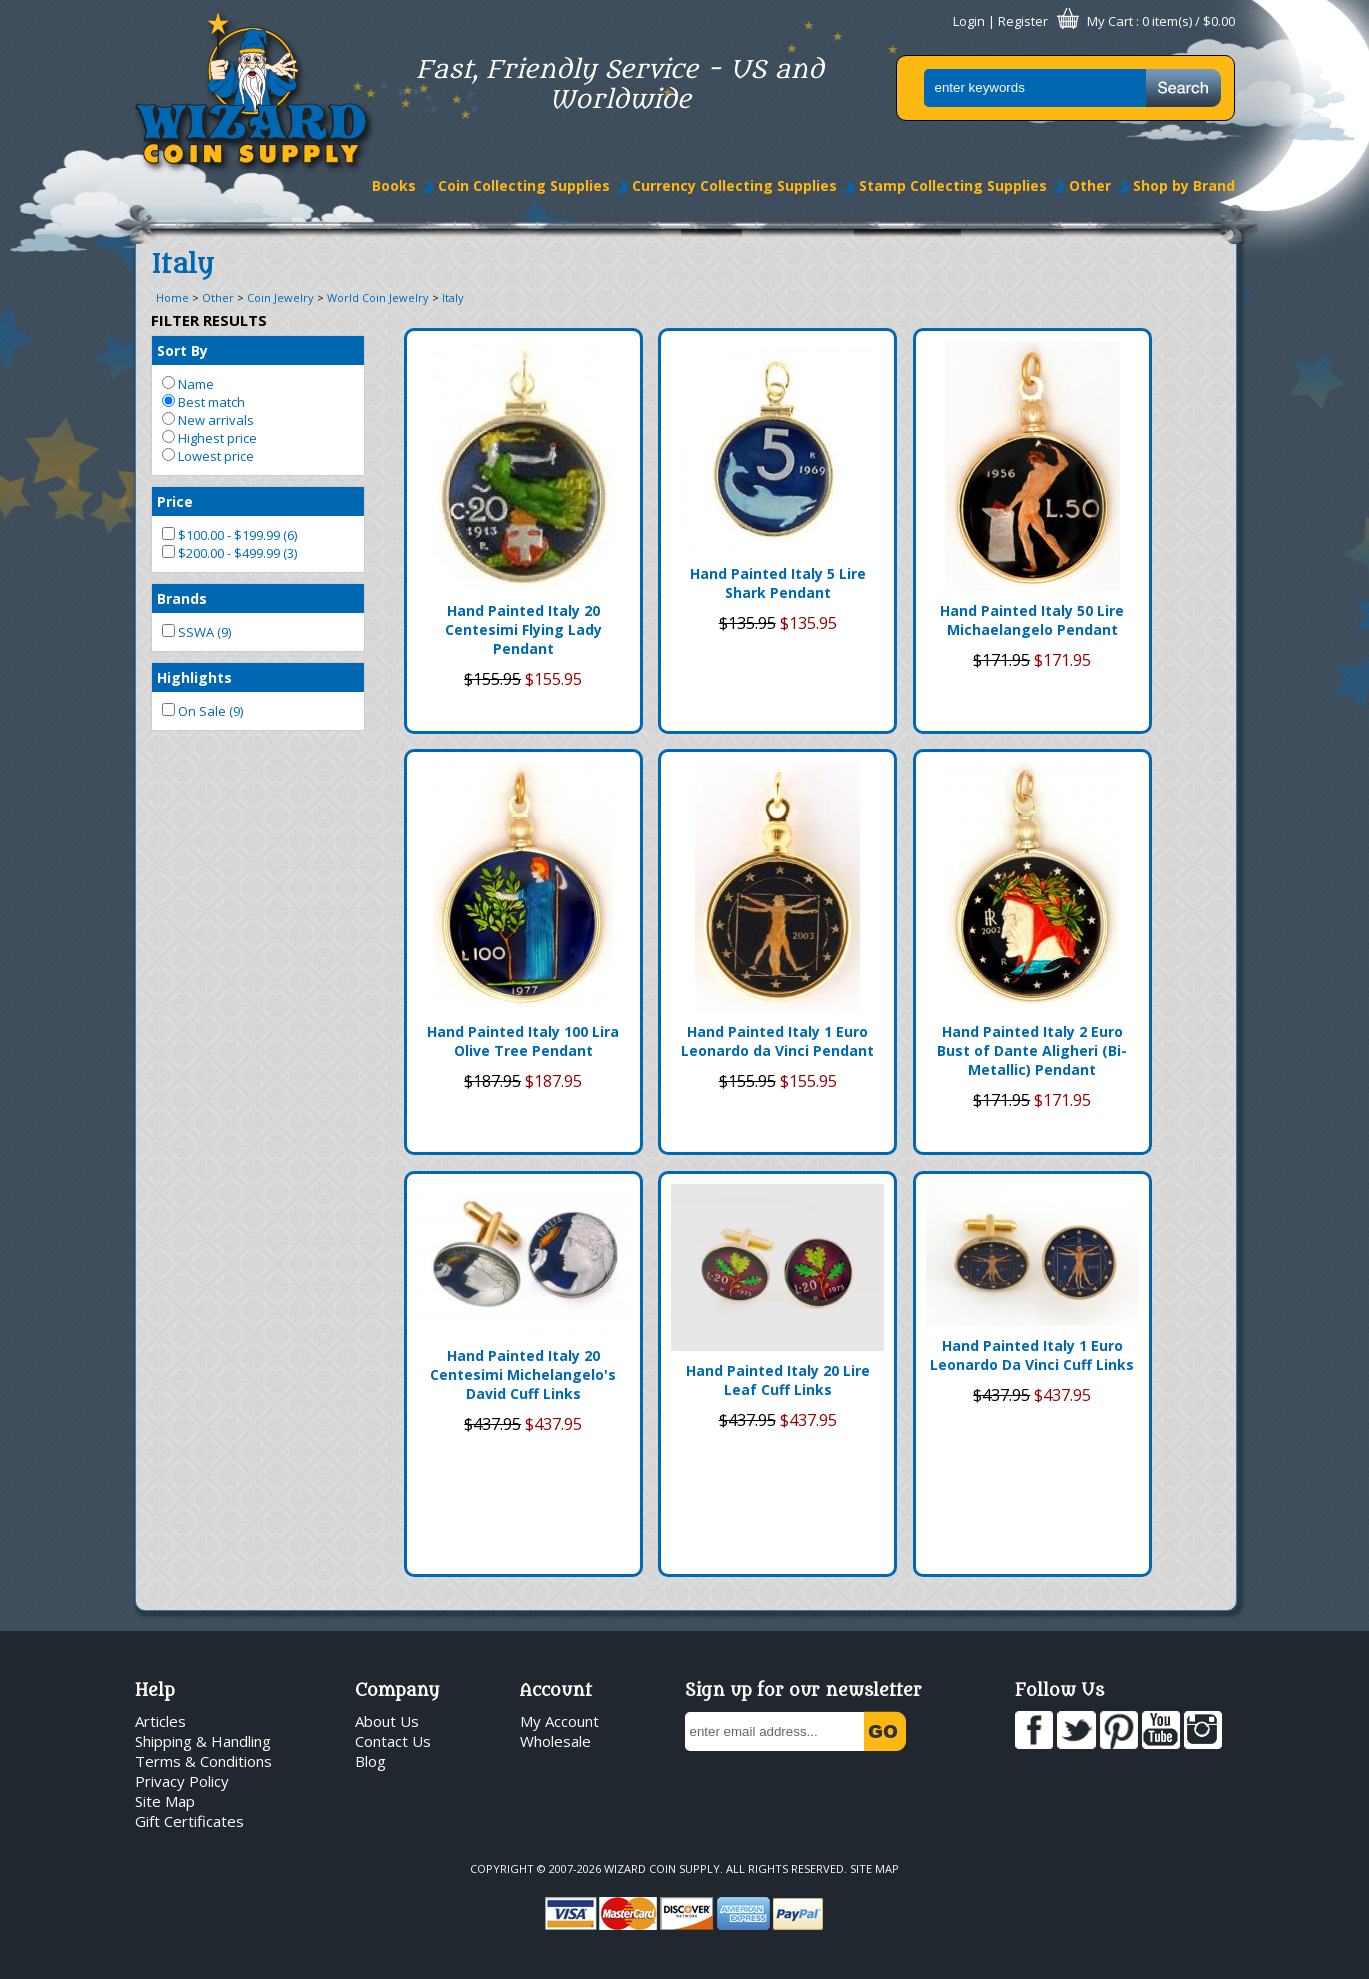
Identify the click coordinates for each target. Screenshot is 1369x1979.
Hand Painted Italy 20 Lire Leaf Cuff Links (778, 1380)
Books (394, 185)
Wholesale (555, 1741)
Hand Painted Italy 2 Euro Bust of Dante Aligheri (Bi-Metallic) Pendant (1032, 1050)
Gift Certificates (189, 1821)
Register (1023, 21)
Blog (370, 1761)
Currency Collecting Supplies (734, 185)
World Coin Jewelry (378, 297)
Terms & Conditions (203, 1761)
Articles (160, 1721)
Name (188, 384)
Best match (203, 402)
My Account (559, 1721)
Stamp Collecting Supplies (953, 185)
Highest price (209, 438)
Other (1090, 185)
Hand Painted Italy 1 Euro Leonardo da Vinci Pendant (777, 1041)
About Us (387, 1721)
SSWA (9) (196, 632)
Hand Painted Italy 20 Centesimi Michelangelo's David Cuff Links (523, 1374)
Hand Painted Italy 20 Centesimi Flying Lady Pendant (523, 629)
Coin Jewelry (280, 297)
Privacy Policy (182, 1781)
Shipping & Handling (203, 1741)
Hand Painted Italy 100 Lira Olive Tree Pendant (523, 1041)
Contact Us (393, 1741)
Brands (182, 598)
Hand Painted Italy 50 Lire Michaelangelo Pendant (1032, 620)
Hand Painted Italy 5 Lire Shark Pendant (778, 583)
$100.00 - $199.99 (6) (229, 535)
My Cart (1110, 21)
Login (969, 21)
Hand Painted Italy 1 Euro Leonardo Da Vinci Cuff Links (1032, 1355)
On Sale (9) (202, 711)
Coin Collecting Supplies (524, 185)
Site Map (165, 1801)
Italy (453, 297)
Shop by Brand (1184, 185)
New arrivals (208, 420)
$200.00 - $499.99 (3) (229, 553)
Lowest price (208, 456)
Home (172, 297)
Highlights (194, 677)
